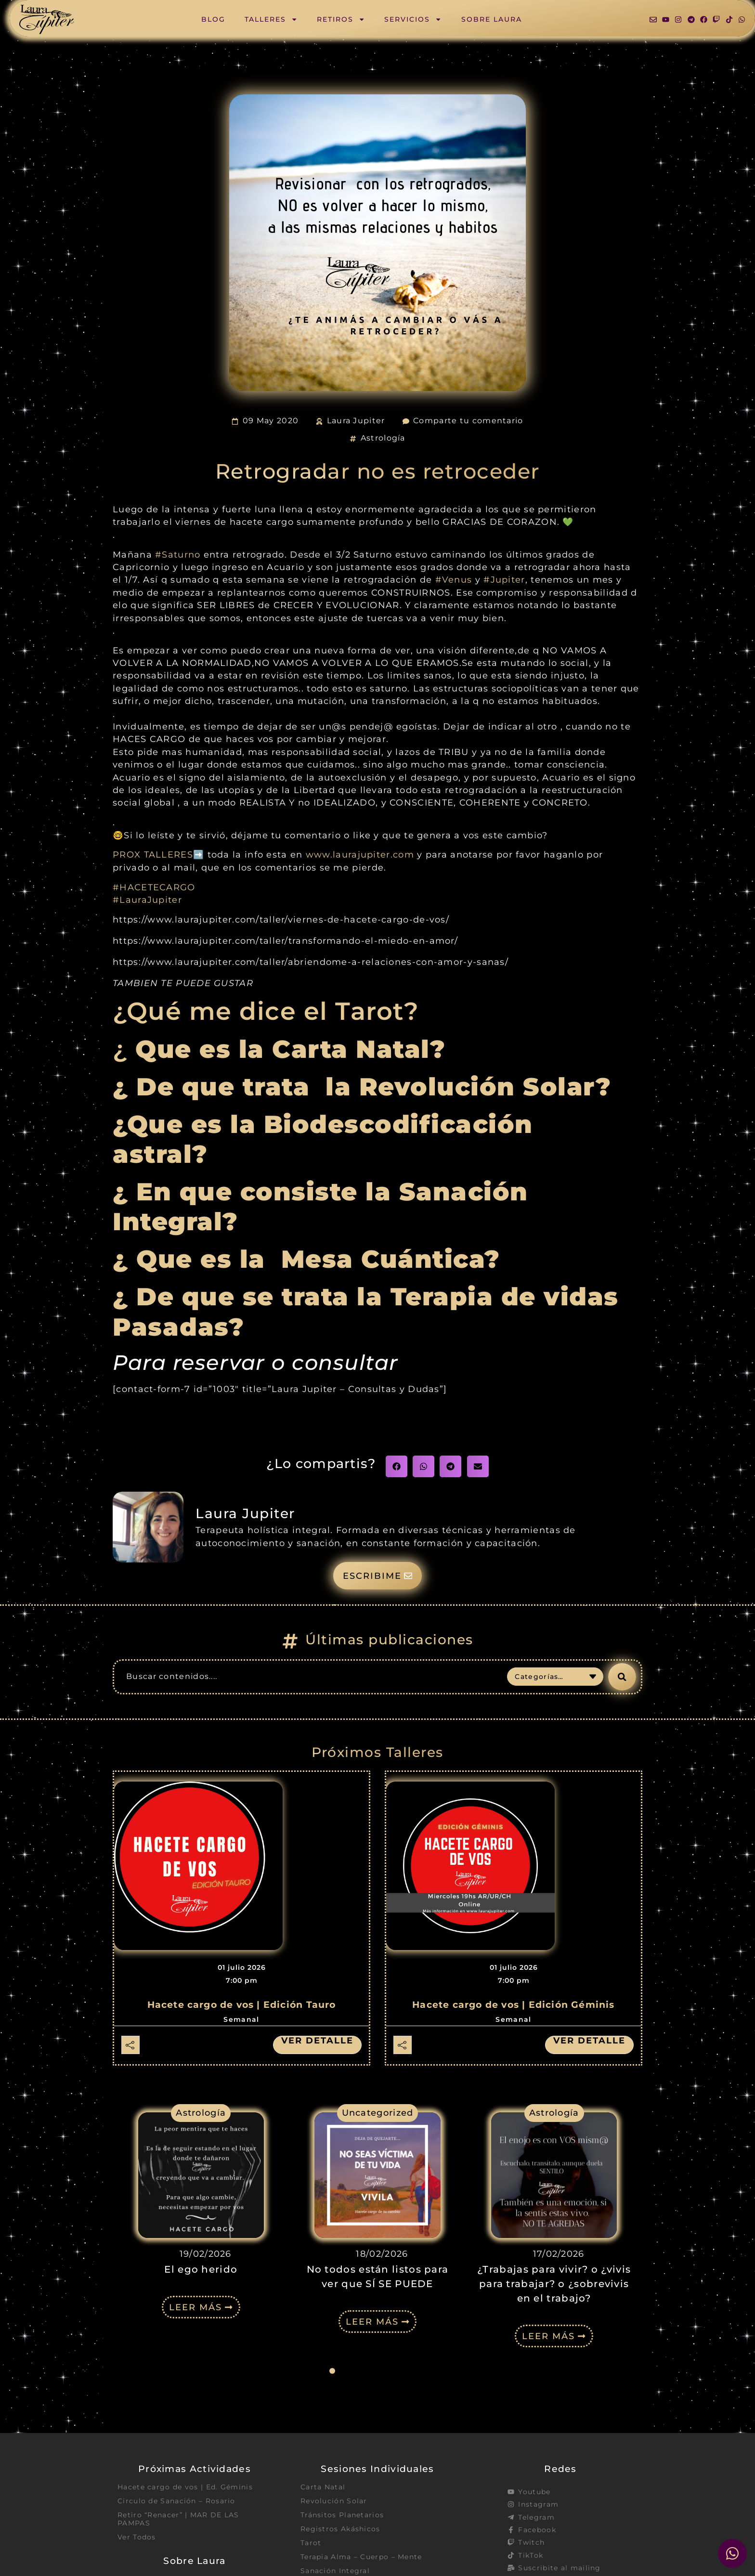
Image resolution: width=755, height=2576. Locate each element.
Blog (213, 19)
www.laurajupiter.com (360, 854)
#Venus (453, 579)
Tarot (311, 2543)
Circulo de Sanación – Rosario (176, 2501)
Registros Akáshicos (340, 2529)
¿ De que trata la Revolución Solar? (362, 1087)
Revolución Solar (333, 2501)
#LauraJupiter (147, 900)
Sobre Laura (491, 19)
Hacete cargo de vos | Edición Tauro (241, 2004)
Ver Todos (136, 2537)
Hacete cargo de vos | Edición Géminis (513, 2004)
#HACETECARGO (154, 887)
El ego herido (200, 2269)
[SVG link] (46, 19)
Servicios (413, 19)
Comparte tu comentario (468, 420)
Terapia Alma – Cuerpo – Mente (361, 2557)
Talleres (271, 19)
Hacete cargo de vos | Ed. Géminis (185, 2487)
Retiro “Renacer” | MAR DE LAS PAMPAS (178, 2519)
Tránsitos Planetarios (342, 2515)
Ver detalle (317, 2041)
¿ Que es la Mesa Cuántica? (310, 1259)
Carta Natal (322, 2487)
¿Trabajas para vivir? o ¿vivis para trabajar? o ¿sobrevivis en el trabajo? (554, 2284)
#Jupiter (504, 579)
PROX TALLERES (153, 854)
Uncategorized (378, 2113)
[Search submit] (622, 1677)
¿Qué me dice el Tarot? (266, 1011)
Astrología (383, 437)
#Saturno (177, 554)
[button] (396, 1466)
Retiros (341, 19)
